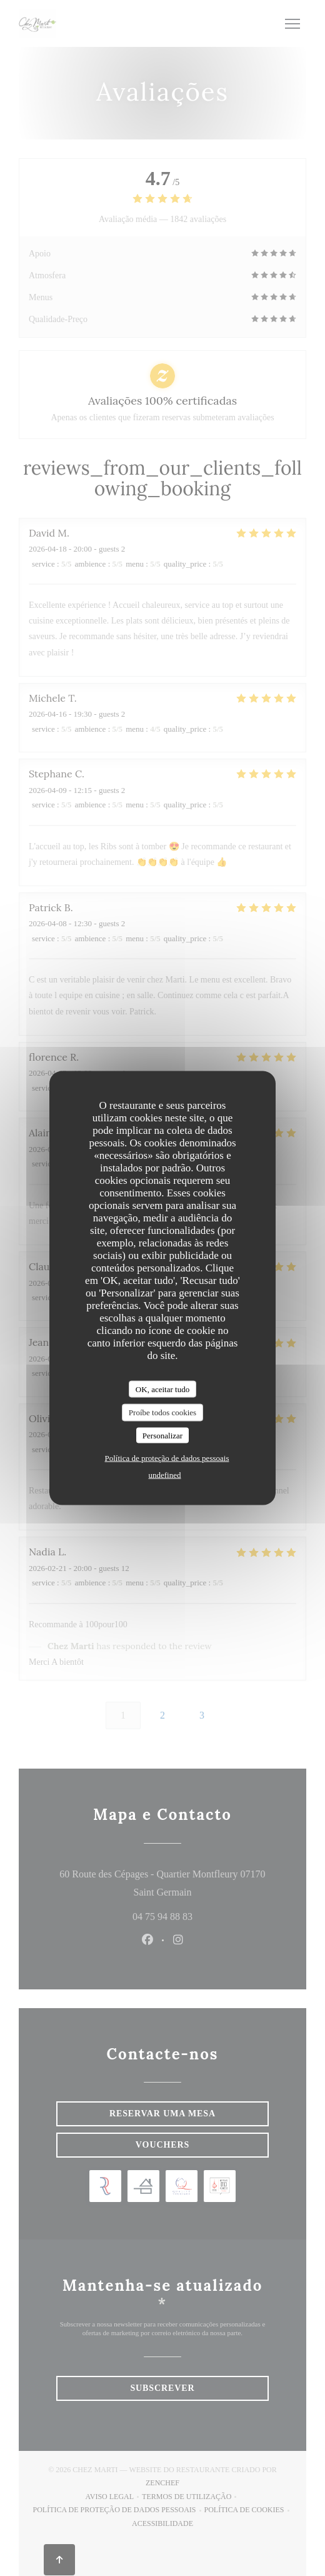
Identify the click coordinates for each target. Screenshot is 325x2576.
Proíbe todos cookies (162, 1412)
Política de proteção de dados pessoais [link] (167, 1458)
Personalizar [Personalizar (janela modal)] (162, 1435)
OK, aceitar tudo (162, 1388)
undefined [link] (165, 1475)
